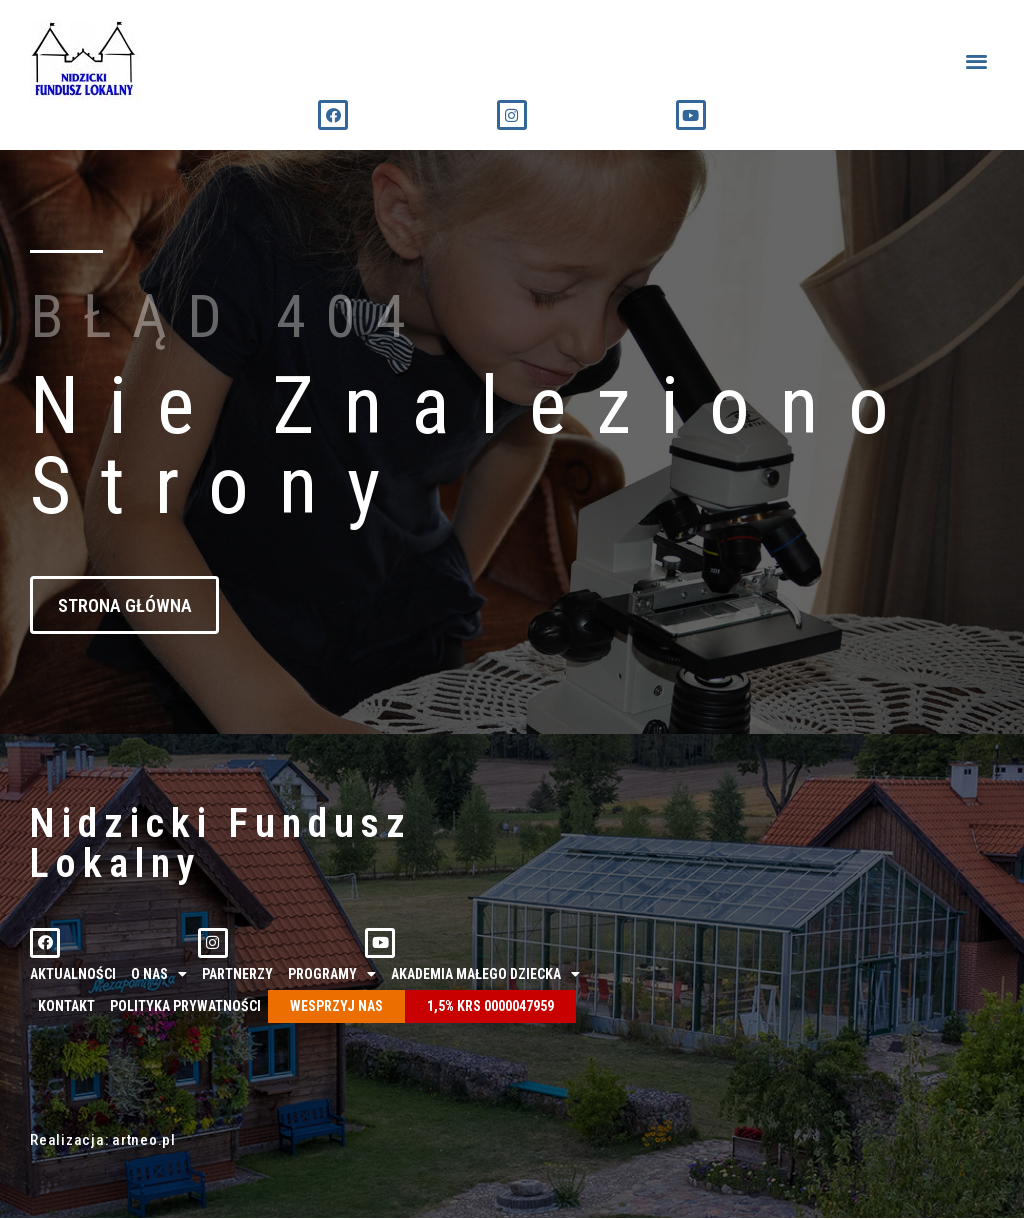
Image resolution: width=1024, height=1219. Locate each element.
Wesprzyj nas (336, 1007)
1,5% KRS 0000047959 (490, 1007)
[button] (977, 60)
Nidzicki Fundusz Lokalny (221, 843)
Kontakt (66, 1007)
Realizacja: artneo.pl (103, 1141)
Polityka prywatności (185, 1007)
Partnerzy (237, 974)
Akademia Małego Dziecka (485, 974)
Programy (332, 974)
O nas (159, 974)
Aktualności (73, 974)
